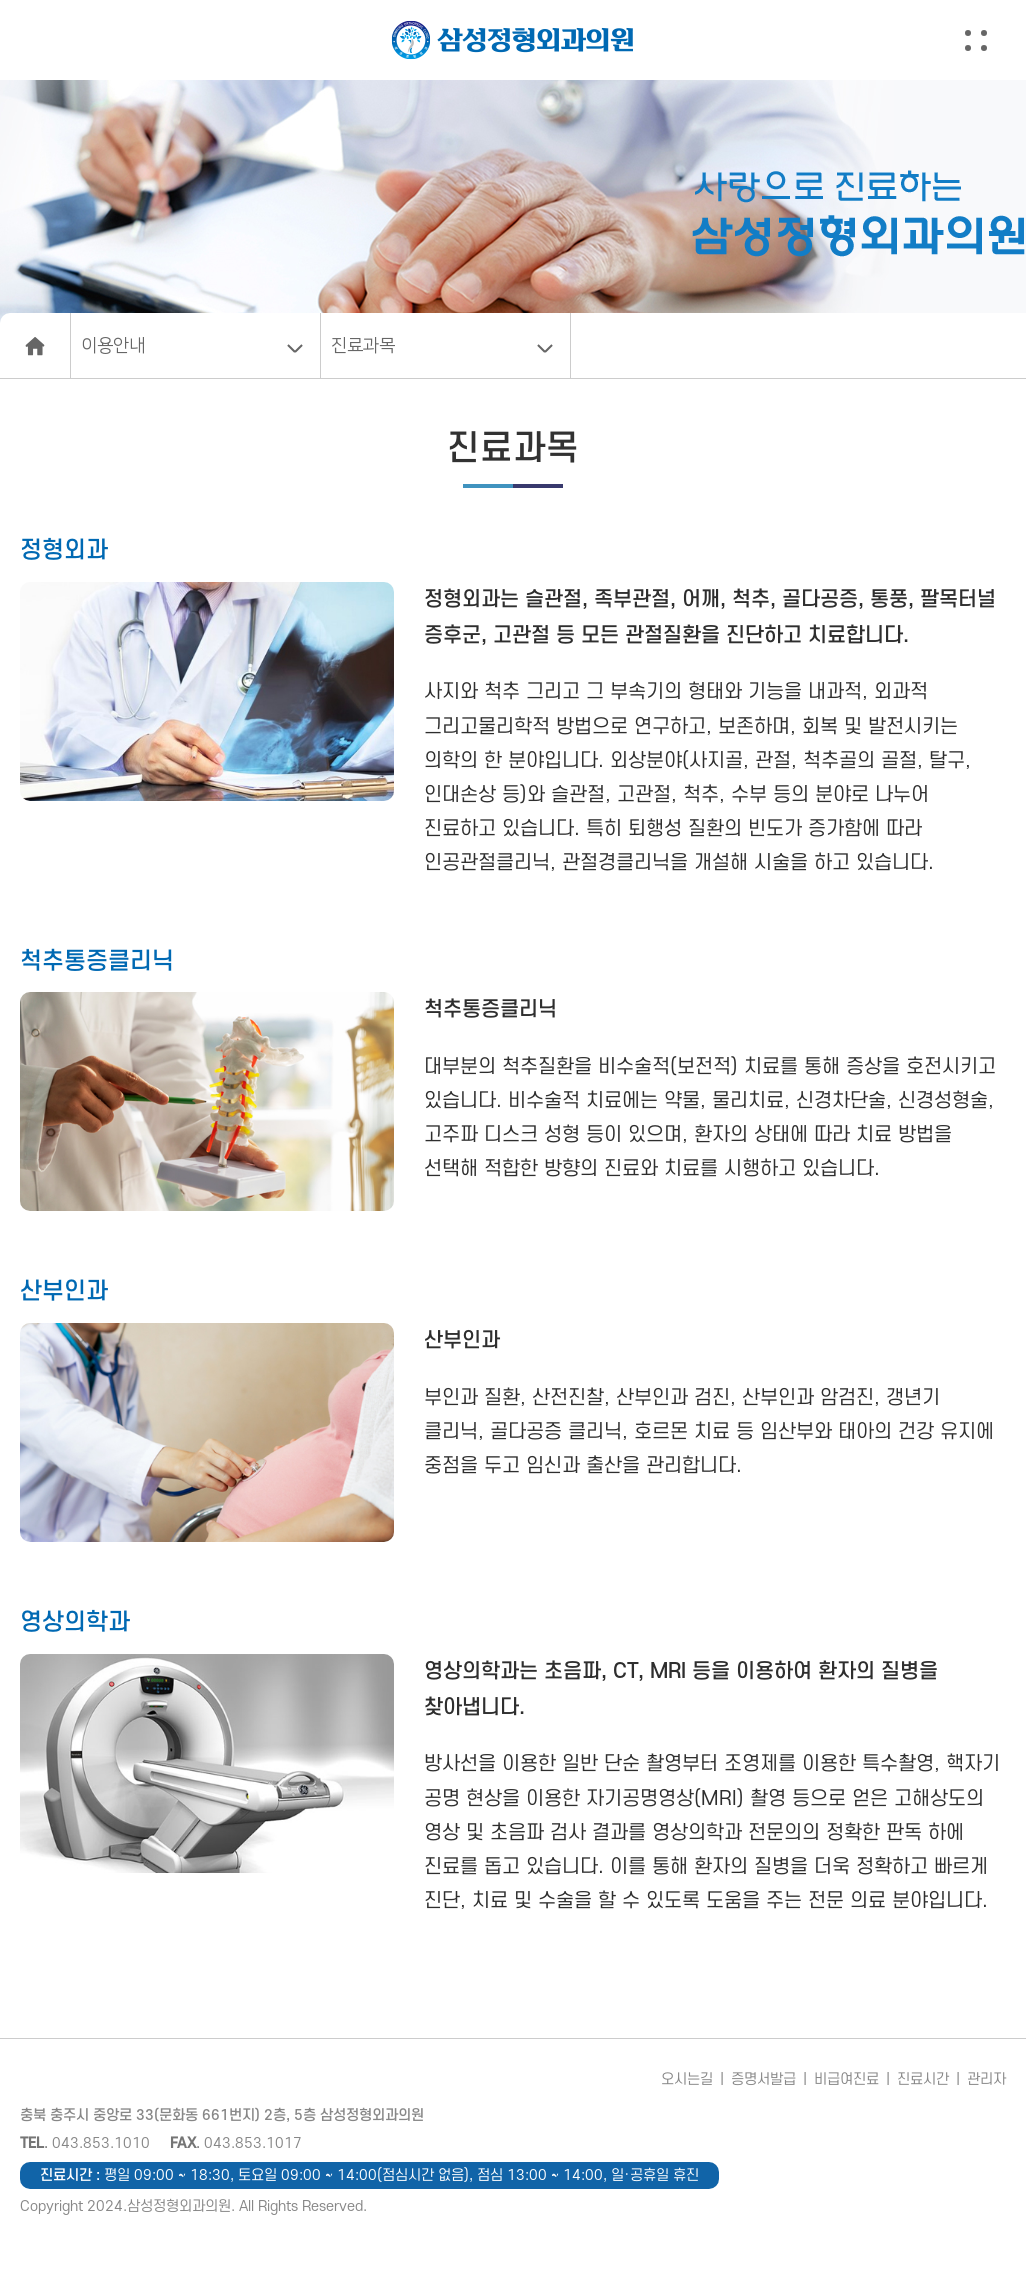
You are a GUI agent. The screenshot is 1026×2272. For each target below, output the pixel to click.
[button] (993, 40)
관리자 (986, 2079)
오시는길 (687, 2079)
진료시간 (923, 2079)
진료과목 (363, 346)
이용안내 (113, 346)
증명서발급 (763, 2079)
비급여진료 (846, 2079)
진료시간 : (369, 2175)
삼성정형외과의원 (513, 40)
